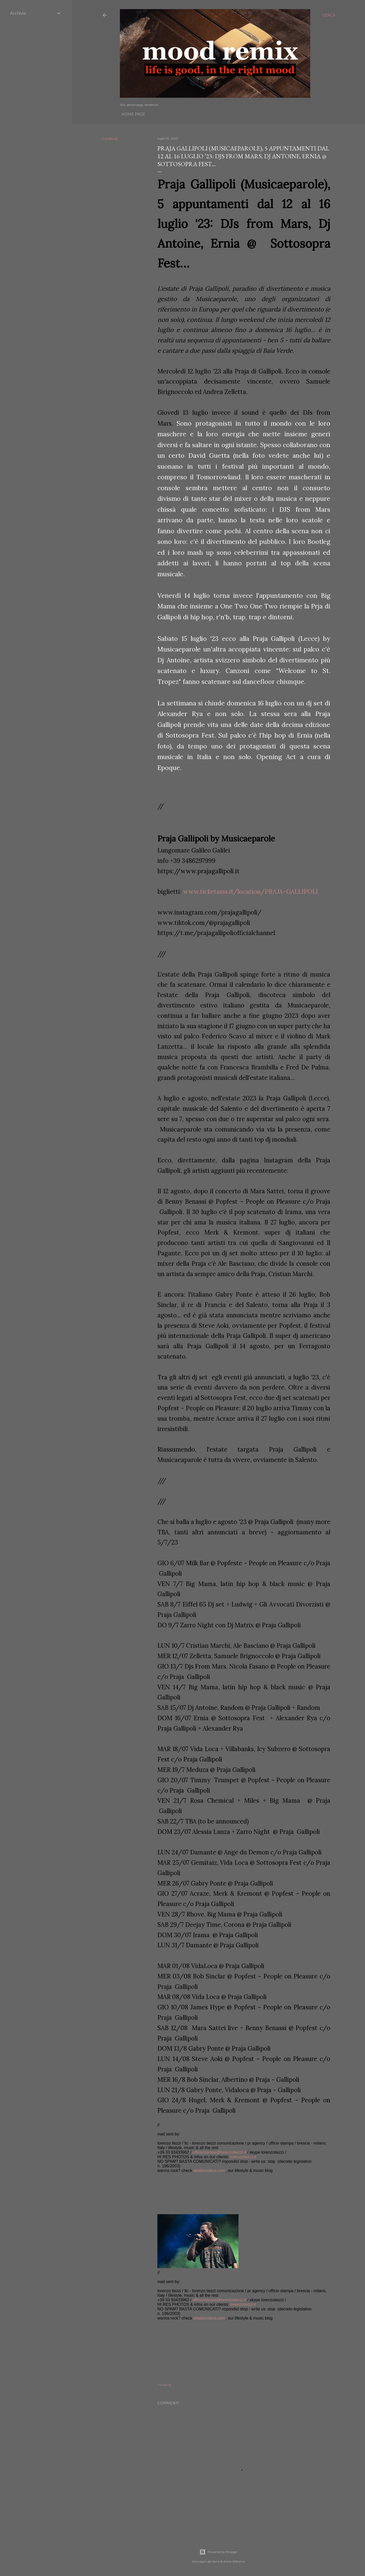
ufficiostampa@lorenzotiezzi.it (219, 2152)
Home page (133, 114)
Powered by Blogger (218, 2552)
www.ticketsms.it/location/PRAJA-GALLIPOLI (250, 892)
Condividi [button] (110, 138)
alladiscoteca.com (209, 2170)
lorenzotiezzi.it (243, 2157)
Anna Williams (234, 2561)
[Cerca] (328, 15)
